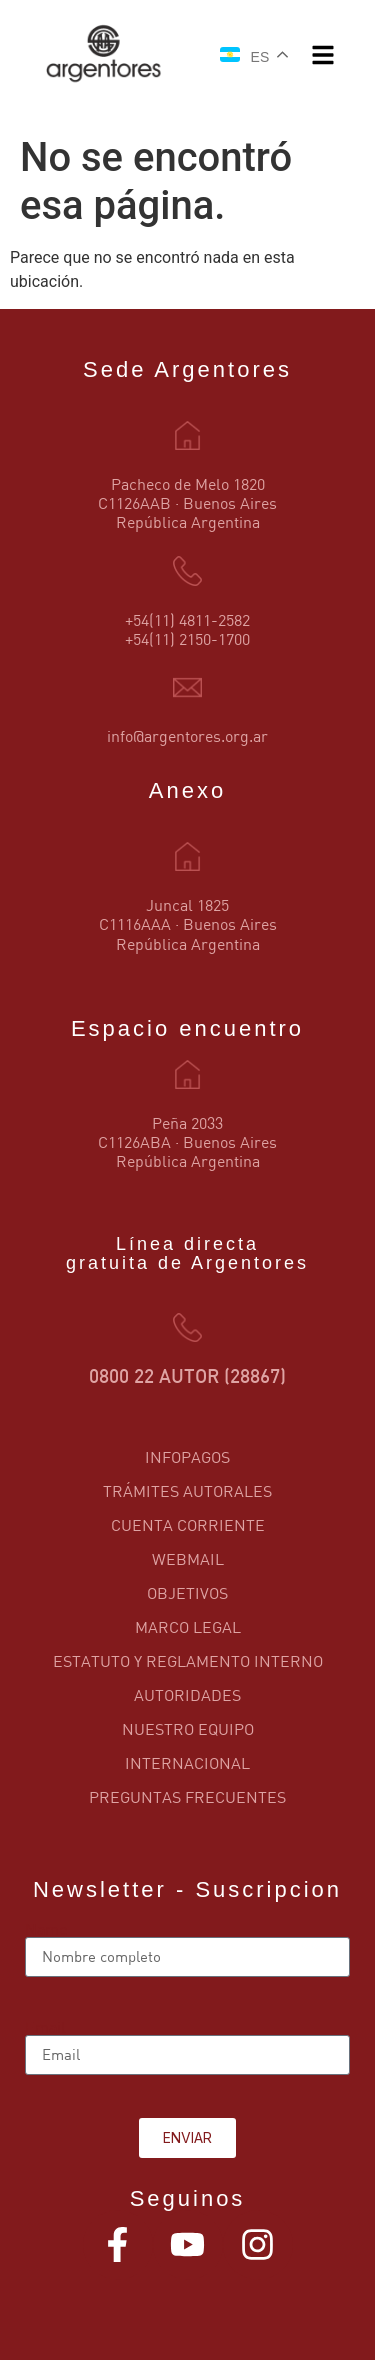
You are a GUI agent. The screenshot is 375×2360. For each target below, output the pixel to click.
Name (46, 1929)
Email (45, 2027)
